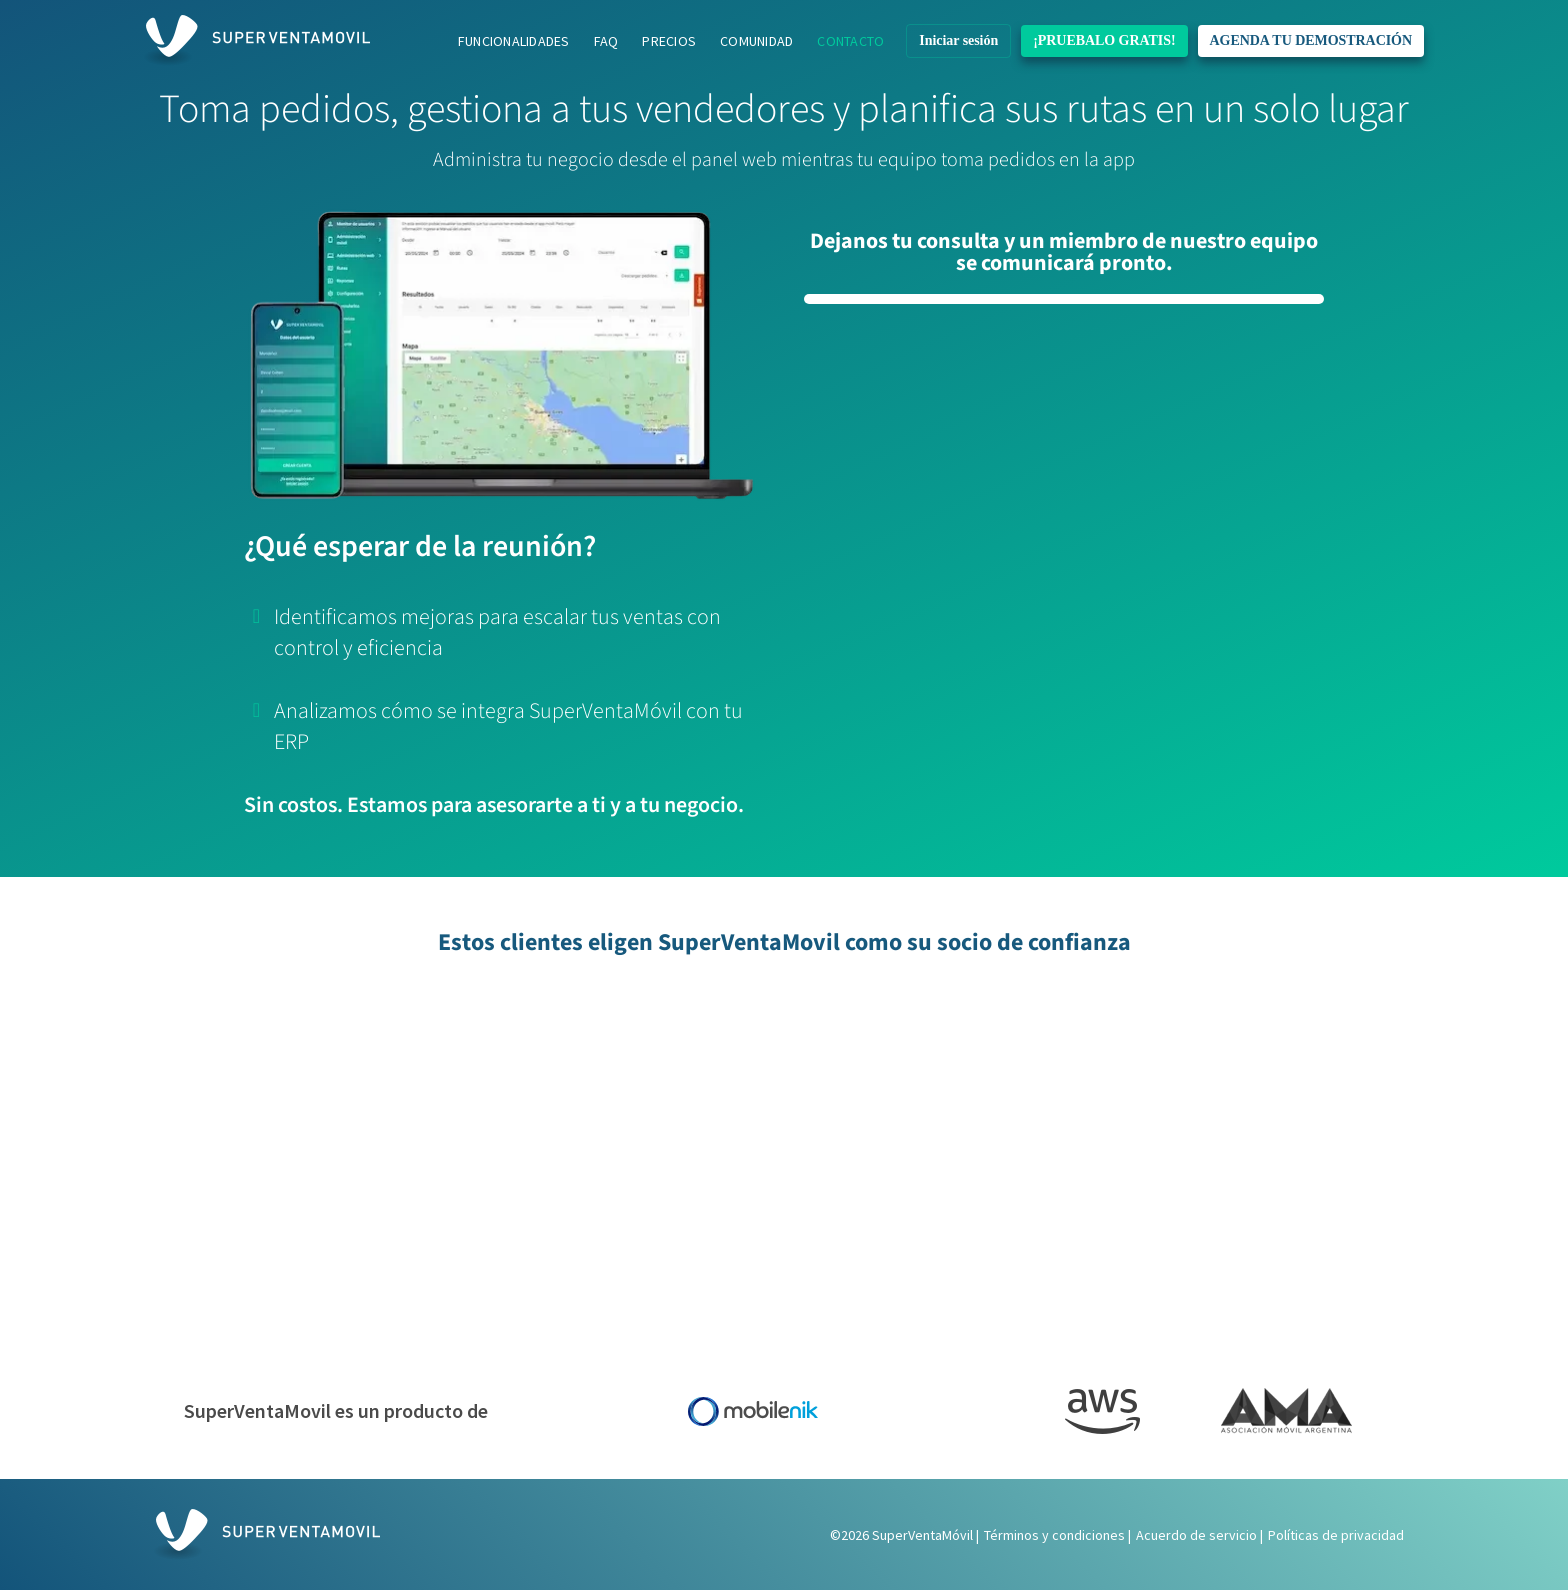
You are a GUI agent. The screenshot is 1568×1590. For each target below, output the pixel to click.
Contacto (850, 41)
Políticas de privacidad (1336, 1535)
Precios (669, 41)
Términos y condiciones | (1057, 1535)
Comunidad (756, 41)
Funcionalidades (514, 41)
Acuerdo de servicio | (1199, 1535)
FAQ (606, 41)
